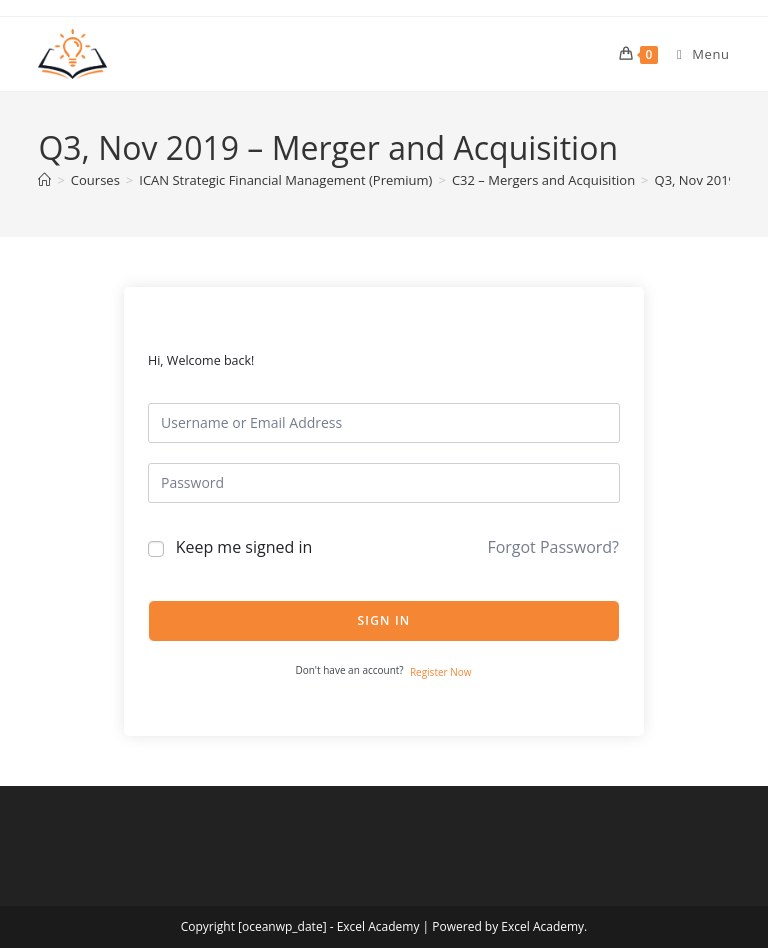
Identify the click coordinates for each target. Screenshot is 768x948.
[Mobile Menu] (696, 54)
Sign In (384, 620)
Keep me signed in (244, 547)
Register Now (441, 672)
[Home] (44, 180)
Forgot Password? (553, 547)
